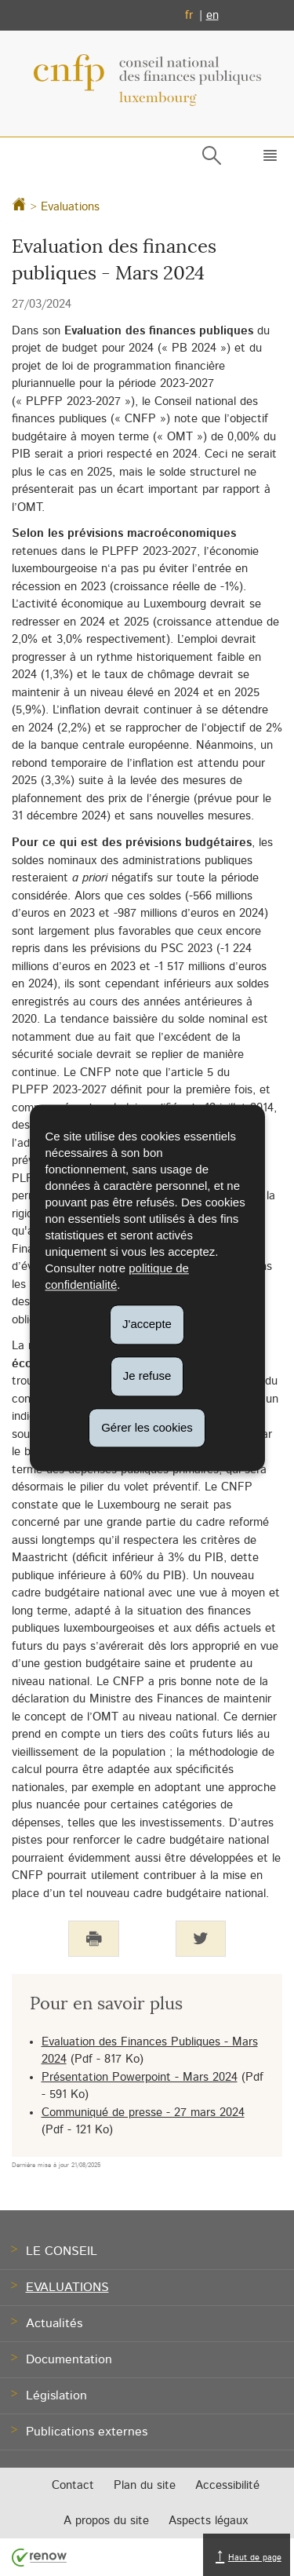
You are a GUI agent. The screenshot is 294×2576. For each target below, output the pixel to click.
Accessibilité (227, 2485)
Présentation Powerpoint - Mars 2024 (140, 2077)
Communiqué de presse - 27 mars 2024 (143, 2112)
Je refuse (147, 1375)
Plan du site (145, 2485)
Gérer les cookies (147, 1427)
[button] (267, 159)
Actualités (54, 2323)
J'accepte (147, 1323)
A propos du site (106, 2521)
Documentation (69, 2359)
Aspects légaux (208, 2521)
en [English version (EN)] (212, 15)
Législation (56, 2395)
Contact (73, 2485)
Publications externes (86, 2431)
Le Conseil (61, 2251)
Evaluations (70, 207)
